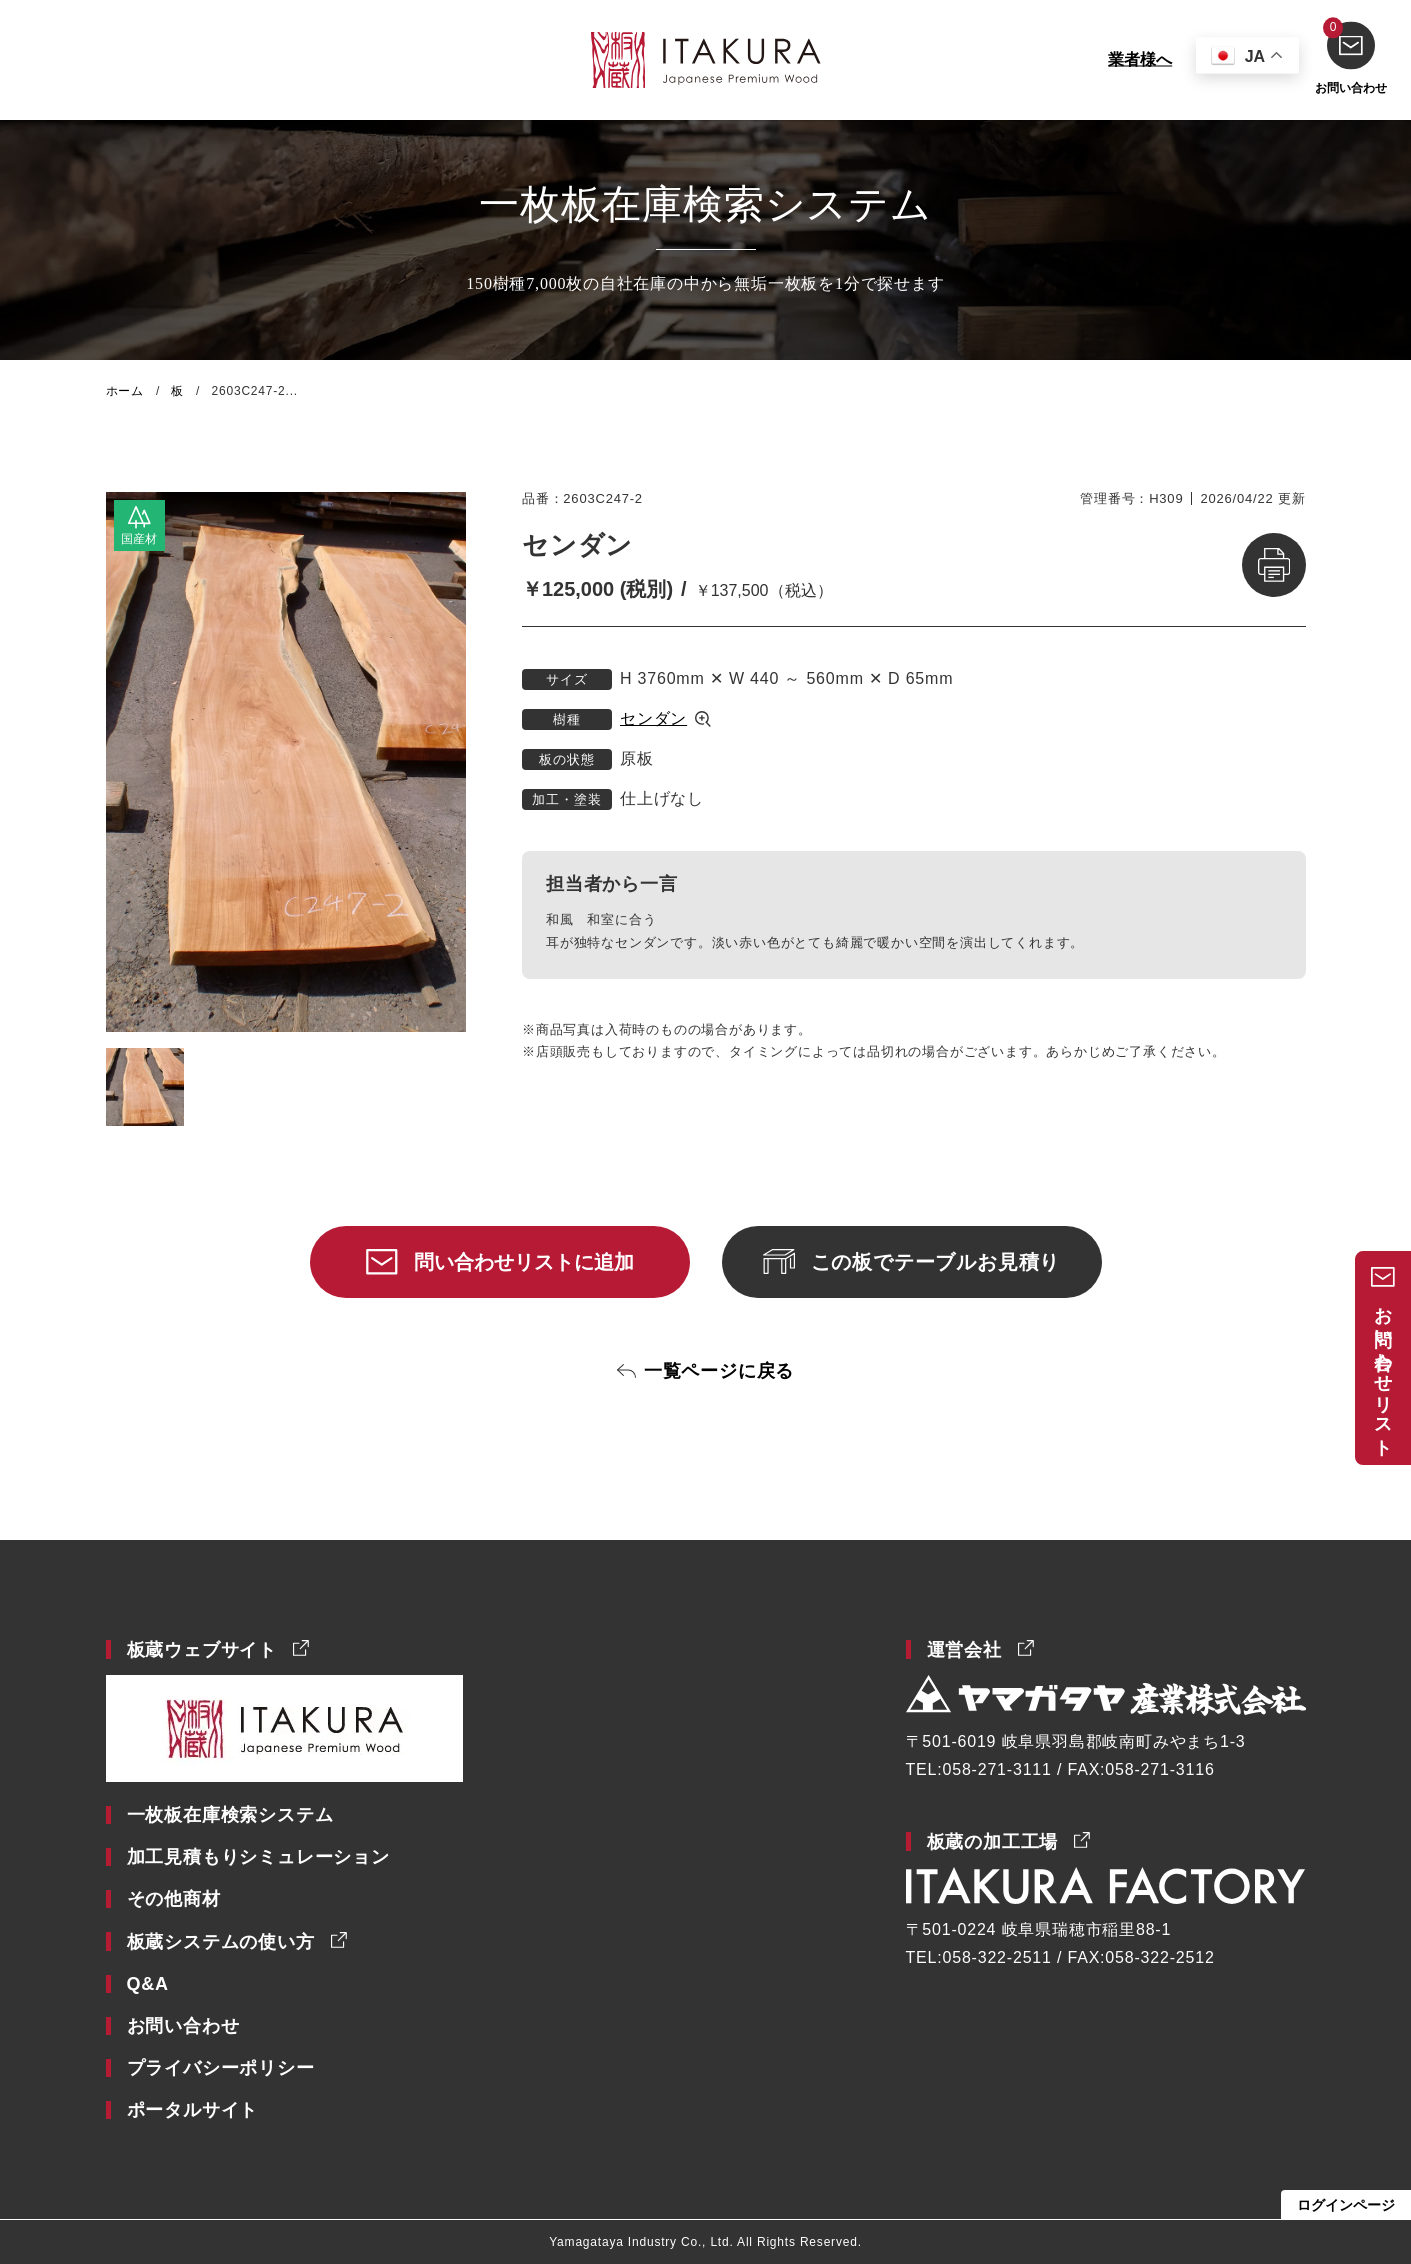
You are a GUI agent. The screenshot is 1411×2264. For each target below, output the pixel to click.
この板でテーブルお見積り (936, 1262)
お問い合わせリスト (1383, 1372)
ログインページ (1346, 2205)
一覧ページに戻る (719, 1371)
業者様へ (1140, 59)
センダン (653, 718)
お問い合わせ (1351, 57)
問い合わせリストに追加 (524, 1262)
